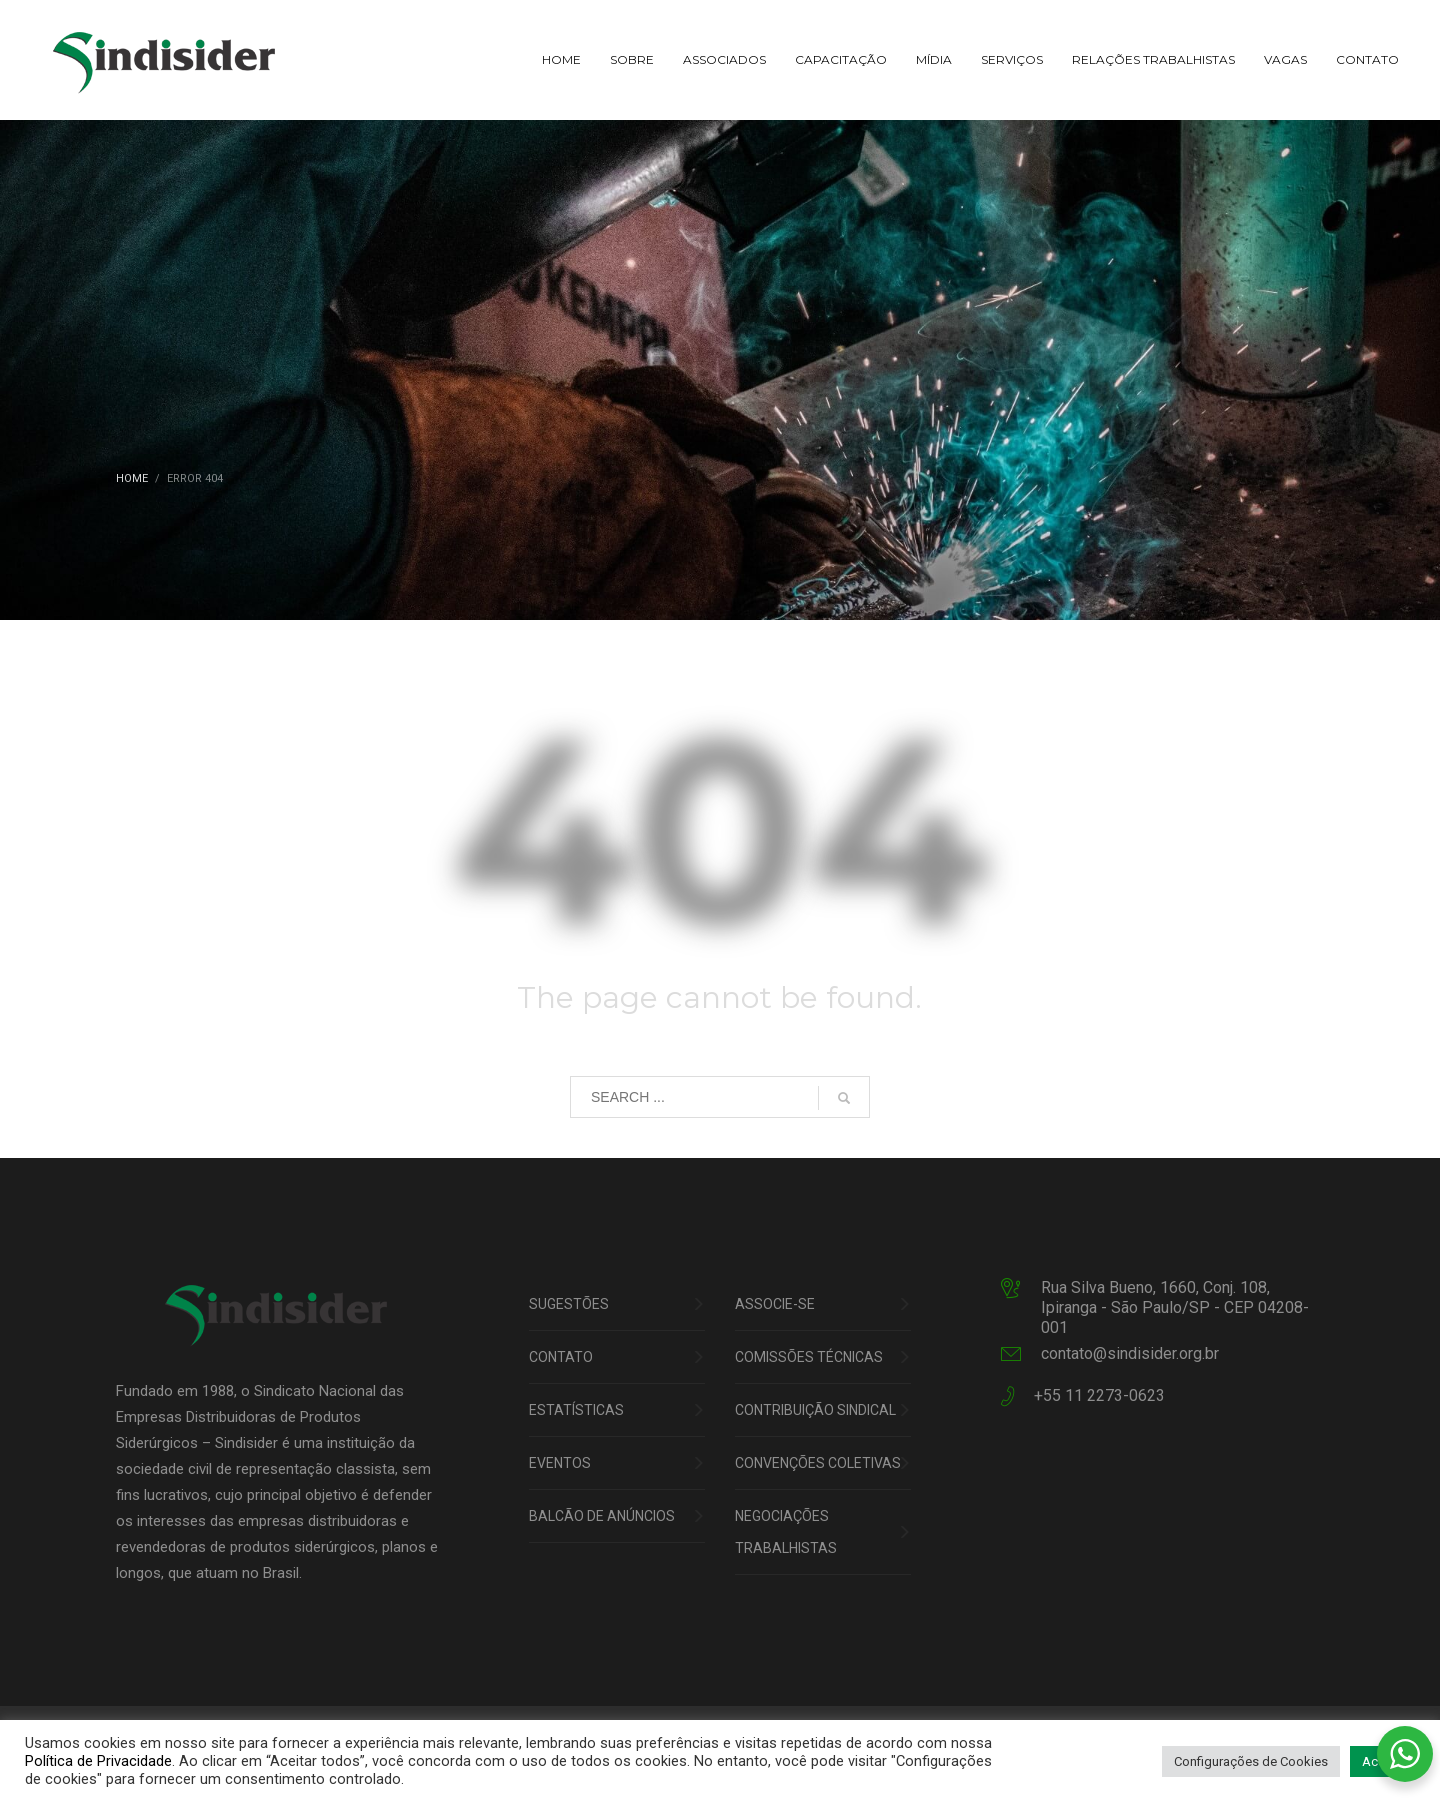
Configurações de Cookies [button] (1251, 1761)
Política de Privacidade (98, 1761)
